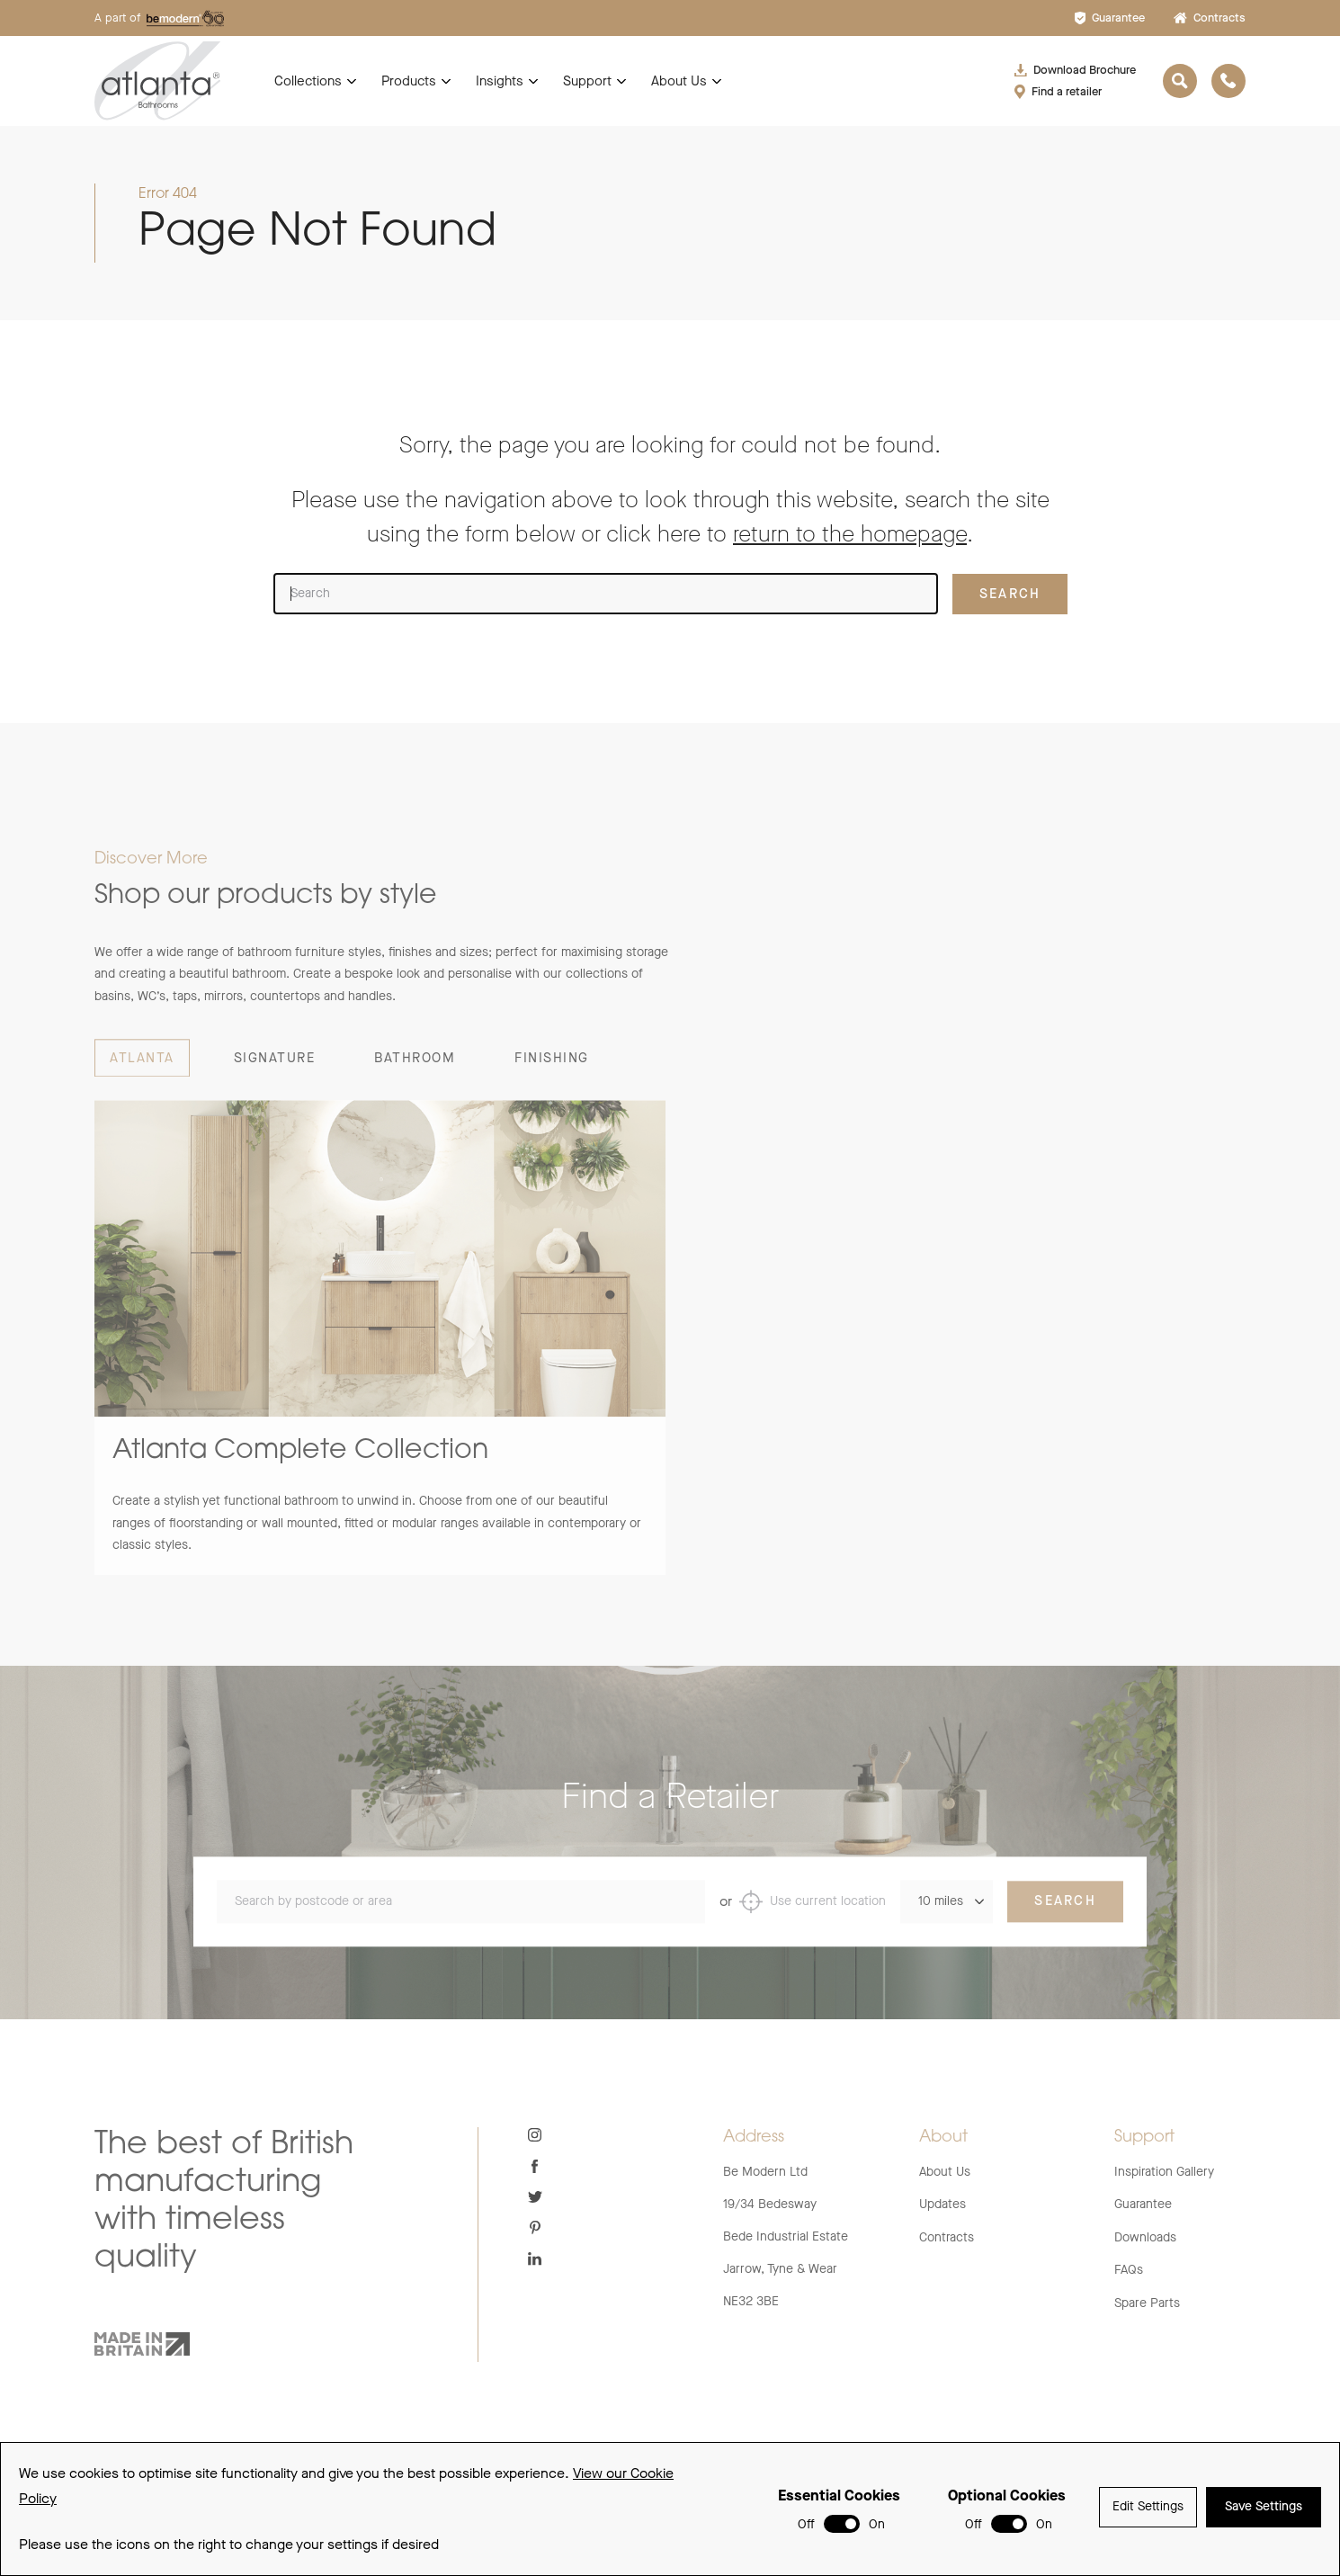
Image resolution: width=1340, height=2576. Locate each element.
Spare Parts (1147, 2303)
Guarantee (1110, 17)
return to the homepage (850, 534)
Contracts (1210, 17)
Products (408, 81)
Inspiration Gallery (1164, 2171)
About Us (679, 81)
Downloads (1145, 2237)
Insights (499, 81)
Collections (308, 81)
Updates (942, 2204)
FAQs (1128, 2269)
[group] (380, 1358)
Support (587, 81)
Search (1065, 1921)
